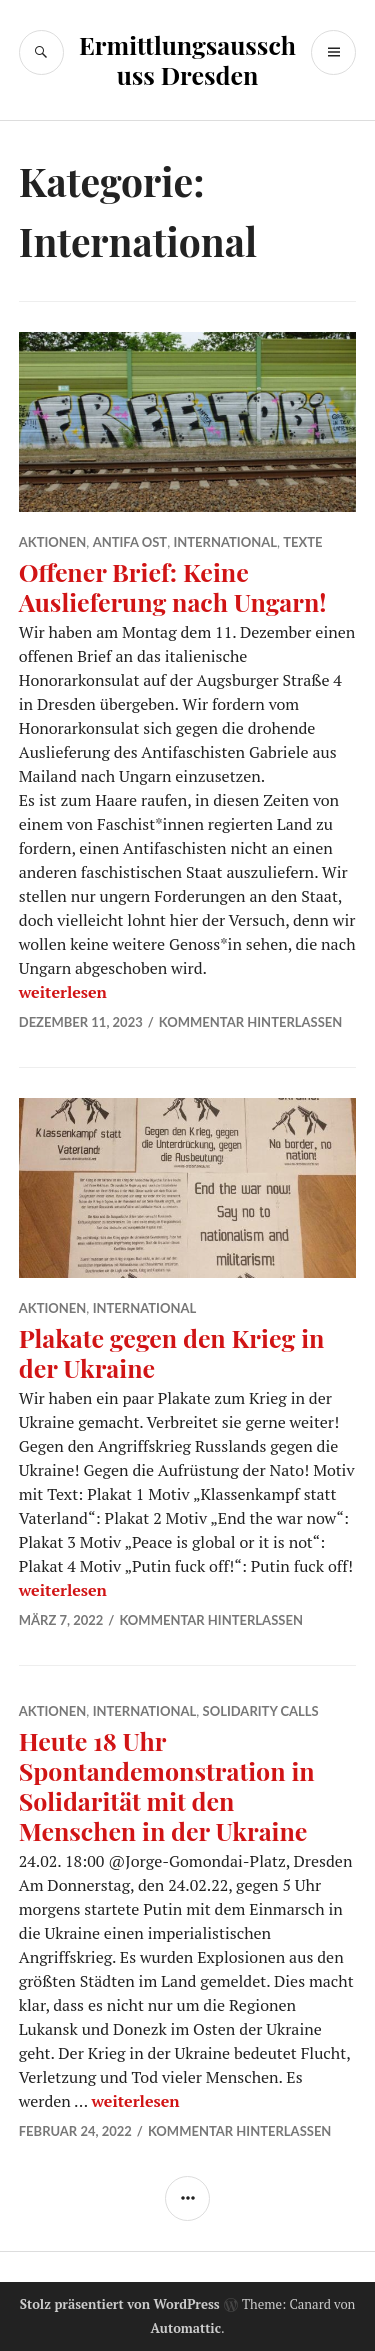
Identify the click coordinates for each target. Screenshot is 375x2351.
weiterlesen (63, 992)
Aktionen (53, 542)
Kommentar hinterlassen (250, 1022)
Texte (302, 542)
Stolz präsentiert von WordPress (120, 2304)
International (225, 542)
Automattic (185, 2328)
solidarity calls (261, 1711)
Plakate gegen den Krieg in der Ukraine (172, 1352)
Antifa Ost (130, 542)
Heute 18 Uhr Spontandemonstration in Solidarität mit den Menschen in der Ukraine (167, 1785)
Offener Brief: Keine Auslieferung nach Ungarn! (173, 586)
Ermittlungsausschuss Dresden (187, 59)
